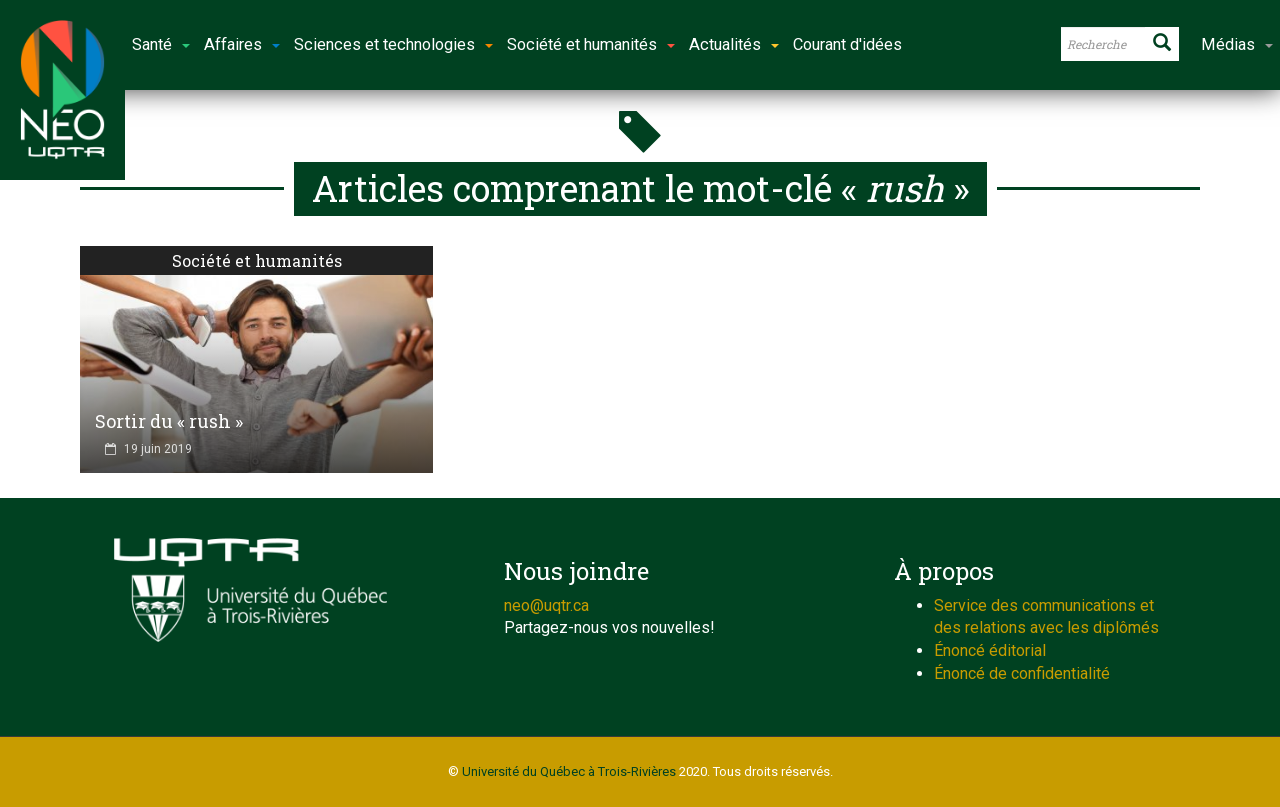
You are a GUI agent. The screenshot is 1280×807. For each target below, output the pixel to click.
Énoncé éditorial (990, 650)
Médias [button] (1237, 44)
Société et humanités (257, 260)
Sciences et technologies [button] (393, 44)
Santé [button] (161, 44)
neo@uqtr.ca (546, 605)
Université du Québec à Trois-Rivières (569, 771)
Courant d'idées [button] (847, 44)
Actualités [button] (734, 44)
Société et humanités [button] (591, 44)
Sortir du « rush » (169, 421)
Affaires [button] (242, 44)
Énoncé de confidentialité (1022, 673)
